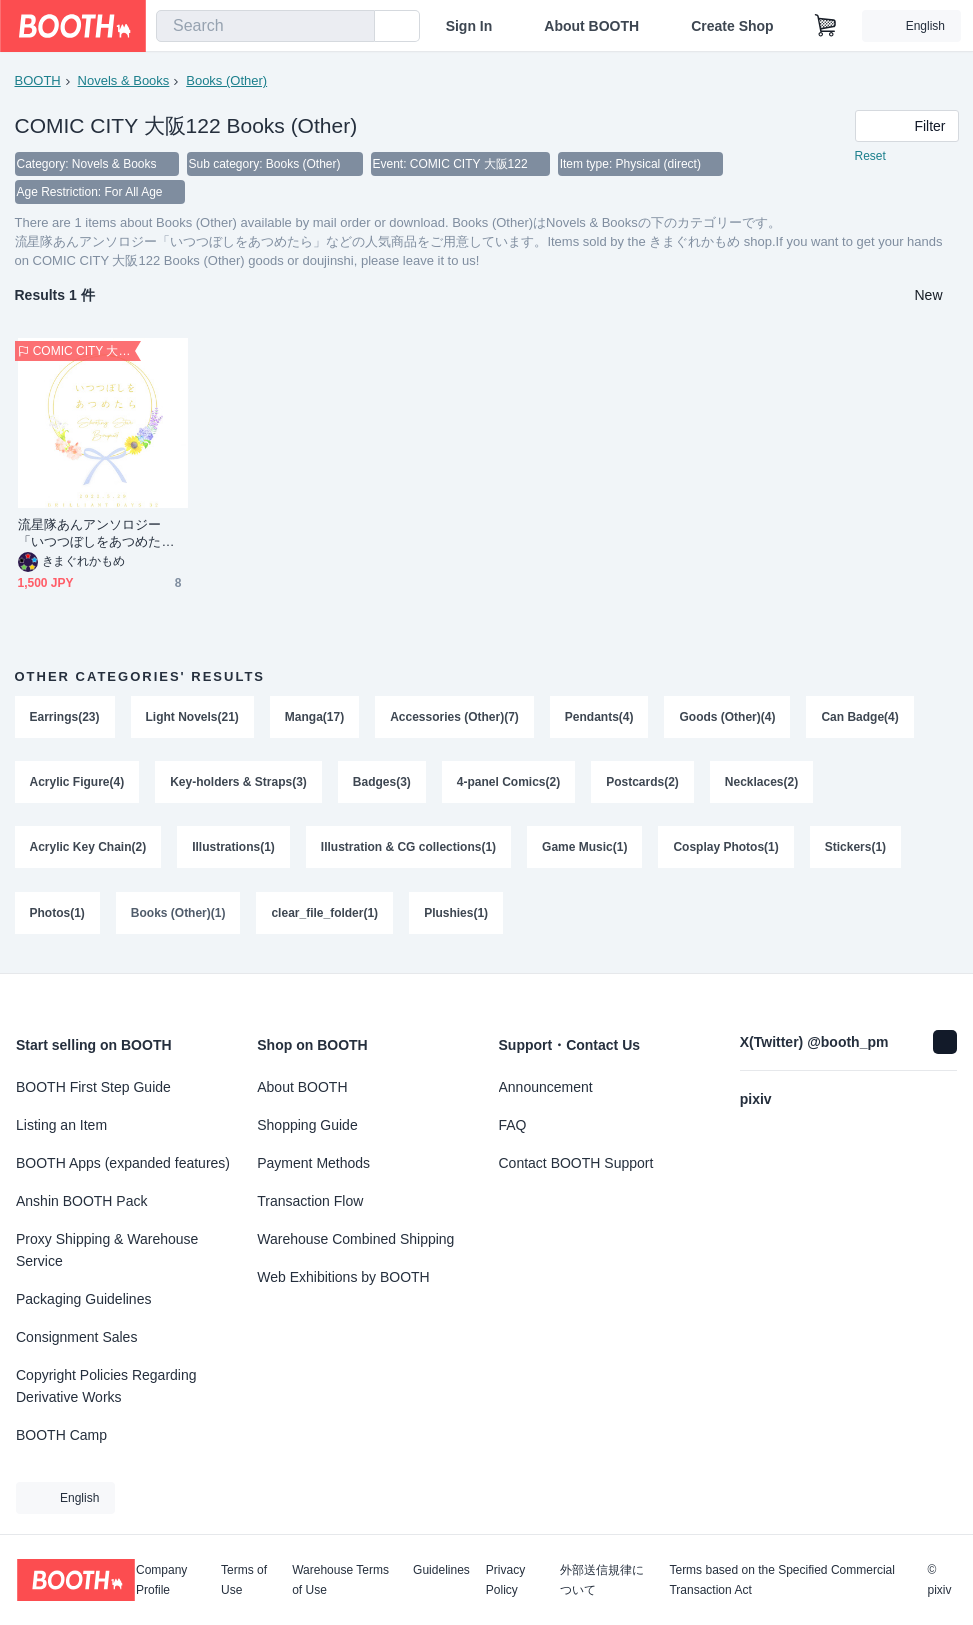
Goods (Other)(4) (728, 717)
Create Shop (732, 26)
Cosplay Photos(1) (726, 849)
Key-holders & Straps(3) (238, 783)
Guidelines (441, 1570)
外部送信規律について (602, 1580)
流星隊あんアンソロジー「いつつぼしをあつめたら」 (90, 533)
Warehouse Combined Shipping (355, 1239)
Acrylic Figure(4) (77, 783)
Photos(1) (57, 915)
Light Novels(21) (192, 717)
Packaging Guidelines (83, 1299)
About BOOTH (591, 26)
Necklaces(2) (761, 783)
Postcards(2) (642, 783)
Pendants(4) (599, 717)
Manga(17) (314, 717)
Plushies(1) (456, 915)
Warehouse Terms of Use (340, 1580)
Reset (870, 156)
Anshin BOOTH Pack (82, 1201)
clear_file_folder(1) (325, 915)
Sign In (469, 26)
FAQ (513, 1125)
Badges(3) (382, 783)
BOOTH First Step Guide (93, 1087)
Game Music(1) (584, 849)
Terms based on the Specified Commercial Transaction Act (781, 1580)
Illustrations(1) (233, 849)
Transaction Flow (310, 1201)
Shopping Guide (307, 1125)
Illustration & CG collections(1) (408, 849)
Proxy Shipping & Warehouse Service (107, 1250)
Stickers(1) (855, 849)
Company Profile (161, 1580)
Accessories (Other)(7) (454, 717)
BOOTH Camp (61, 1435)
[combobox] (265, 26)
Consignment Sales (76, 1337)
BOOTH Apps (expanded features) (123, 1163)
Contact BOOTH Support (576, 1163)
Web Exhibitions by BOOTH (343, 1277)
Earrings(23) (65, 717)
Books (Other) (226, 80)
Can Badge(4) (860, 717)
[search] (355, 27)
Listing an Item (61, 1125)
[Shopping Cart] (826, 26)
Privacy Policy (505, 1580)
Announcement (546, 1087)
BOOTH (38, 80)
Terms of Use (244, 1580)
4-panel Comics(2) (508, 783)
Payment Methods (313, 1163)
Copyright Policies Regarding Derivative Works (106, 1386)
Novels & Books (124, 80)
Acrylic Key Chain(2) (88, 849)
